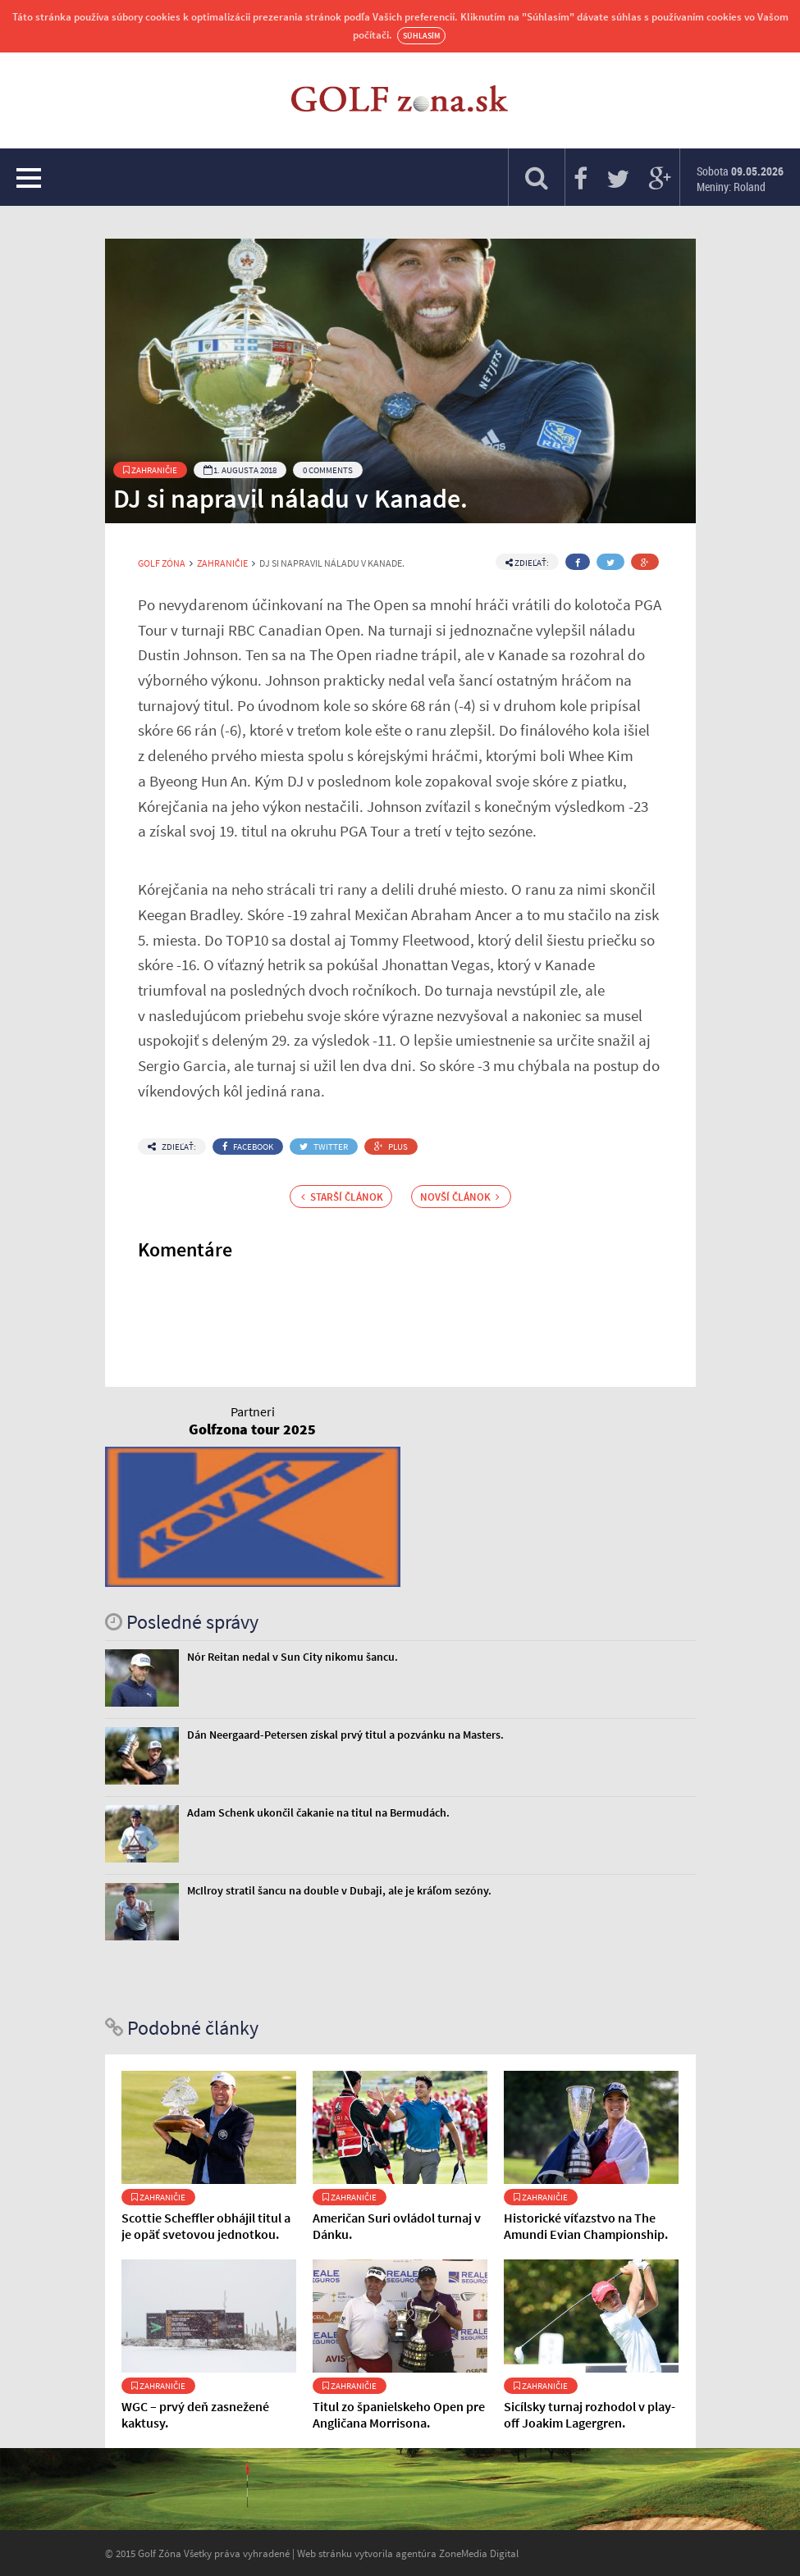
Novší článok (460, 1196)
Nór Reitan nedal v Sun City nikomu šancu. (292, 1656)
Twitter (323, 1146)
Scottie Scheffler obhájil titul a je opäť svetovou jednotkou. (205, 2225)
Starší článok (342, 1196)
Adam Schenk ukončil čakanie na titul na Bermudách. (318, 1812)
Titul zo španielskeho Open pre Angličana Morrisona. (399, 2414)
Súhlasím (421, 35)
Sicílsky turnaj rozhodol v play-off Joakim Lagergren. (589, 2414)
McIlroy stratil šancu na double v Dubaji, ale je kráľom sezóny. (339, 1890)
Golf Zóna (161, 563)
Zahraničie (150, 470)
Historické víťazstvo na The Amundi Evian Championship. (586, 2225)
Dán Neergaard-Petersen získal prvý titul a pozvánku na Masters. (345, 1734)
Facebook (247, 1146)
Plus (391, 1146)
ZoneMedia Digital (479, 2553)
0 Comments (328, 470)
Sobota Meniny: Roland (740, 178)
